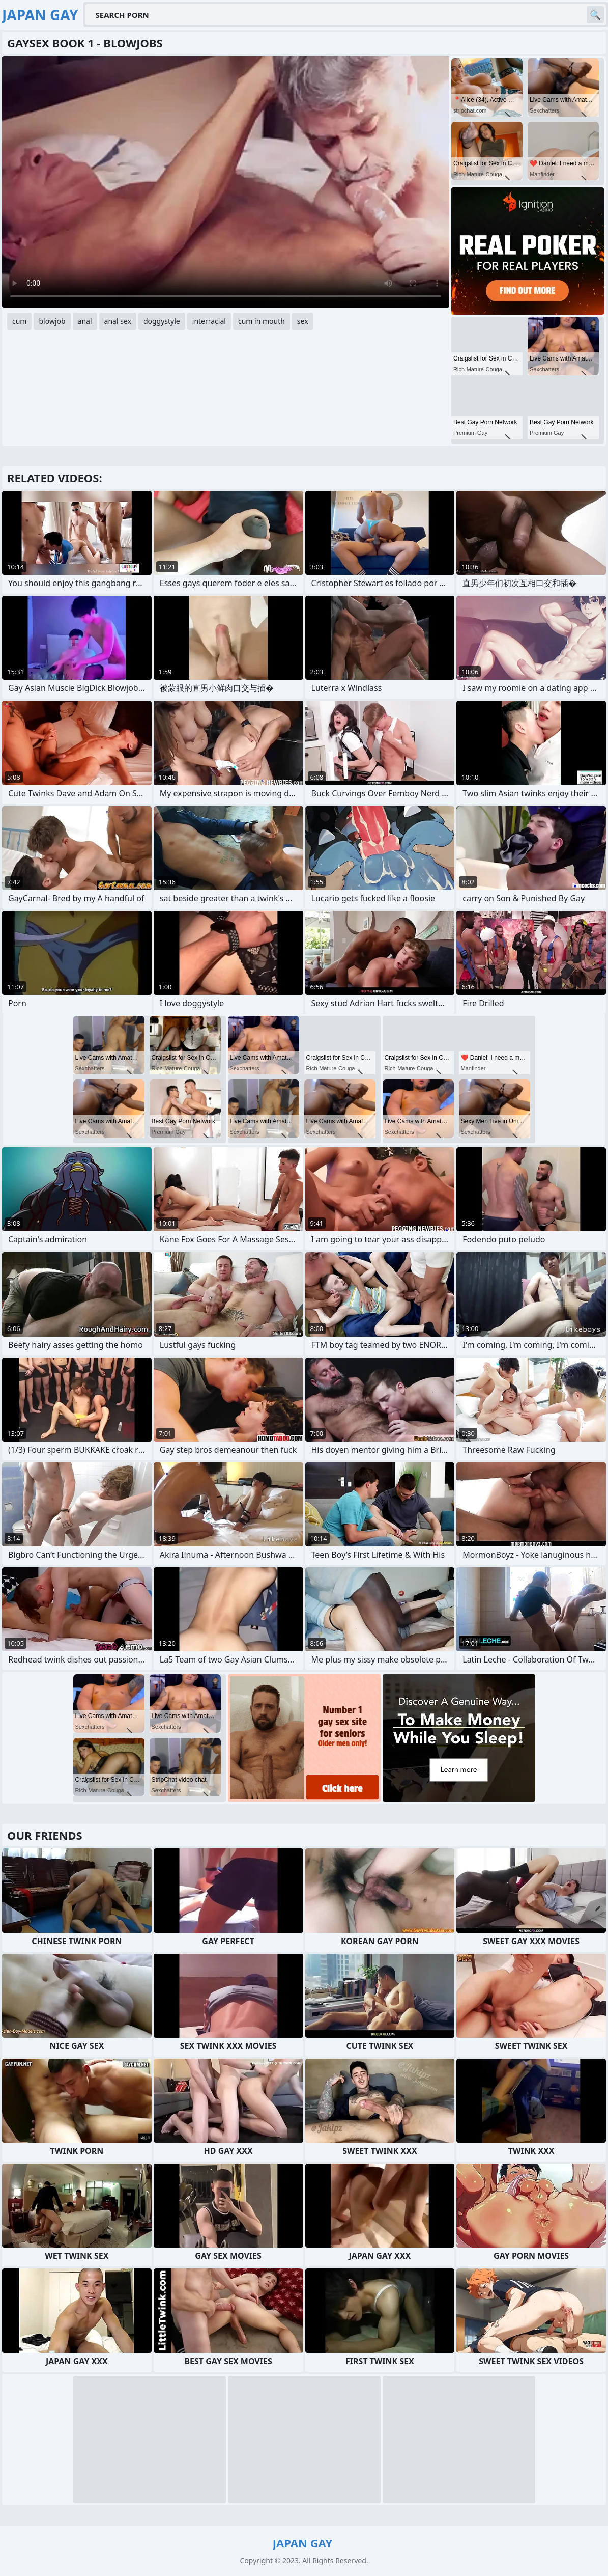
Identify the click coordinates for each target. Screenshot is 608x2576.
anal (85, 321)
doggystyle (161, 321)
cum (19, 321)
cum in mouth (261, 321)
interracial (209, 321)
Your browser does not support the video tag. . (225, 182)
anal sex (117, 321)
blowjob (52, 321)
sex (302, 321)
